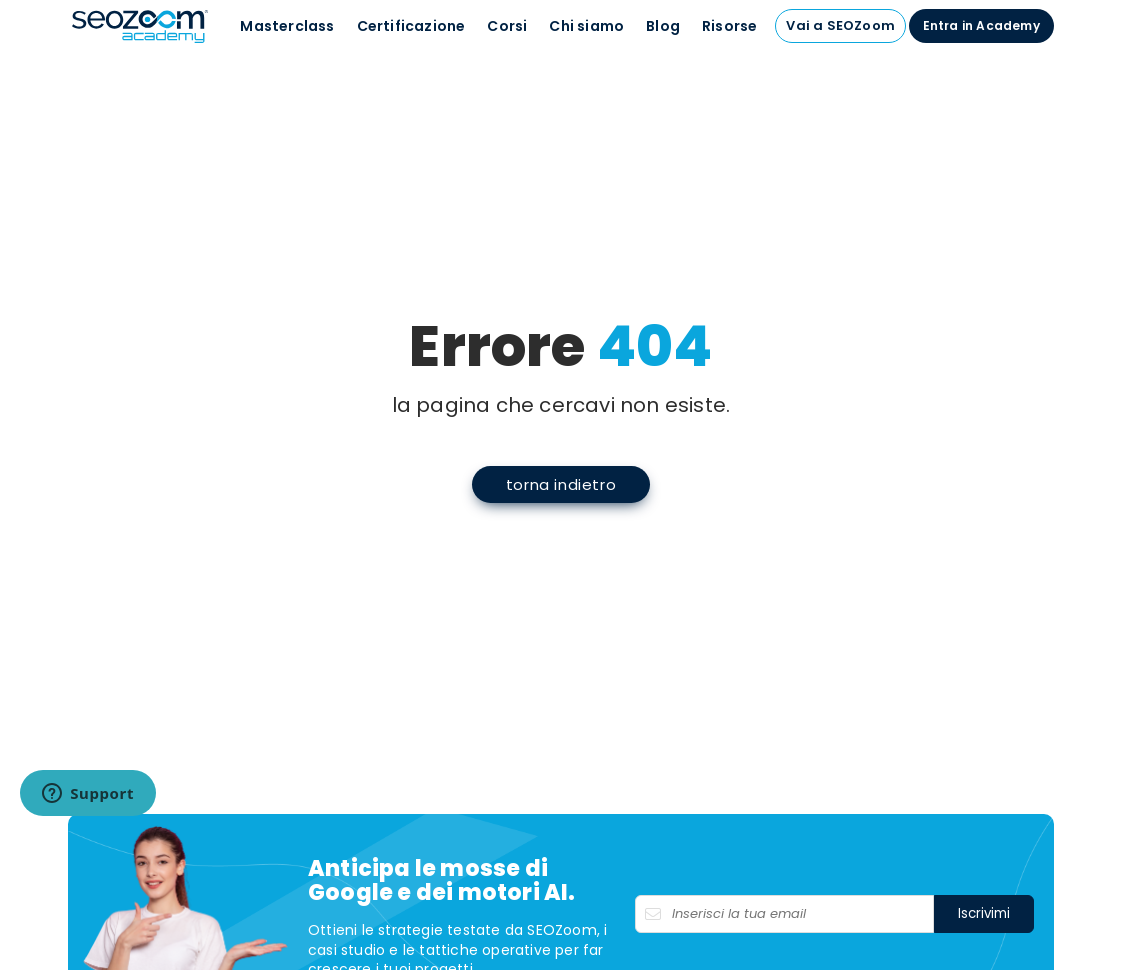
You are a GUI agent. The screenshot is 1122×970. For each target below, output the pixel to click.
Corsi (507, 26)
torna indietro (561, 484)
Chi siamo (586, 26)
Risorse (729, 26)
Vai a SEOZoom (840, 25)
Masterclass (287, 26)
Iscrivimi (984, 913)
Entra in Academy (981, 25)
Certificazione (411, 26)
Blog (663, 26)
